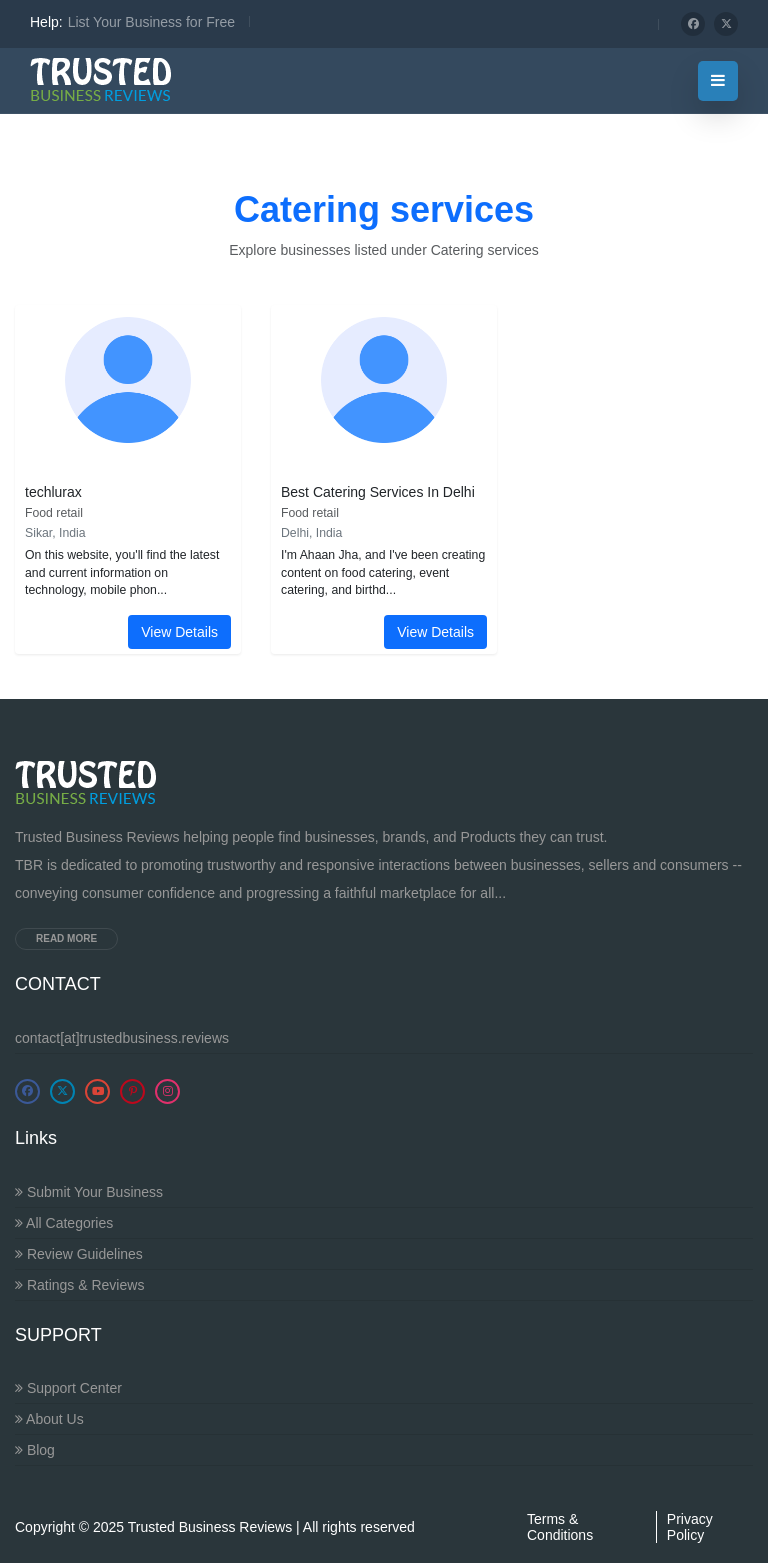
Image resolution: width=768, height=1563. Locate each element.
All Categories (64, 1223)
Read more (66, 938)
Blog (35, 1450)
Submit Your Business (89, 1192)
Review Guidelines (79, 1254)
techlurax (53, 492)
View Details (179, 632)
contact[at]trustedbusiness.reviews (122, 1038)
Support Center (68, 1388)
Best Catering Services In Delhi (378, 492)
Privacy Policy (690, 1527)
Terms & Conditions (560, 1527)
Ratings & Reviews (79, 1285)
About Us (49, 1419)
